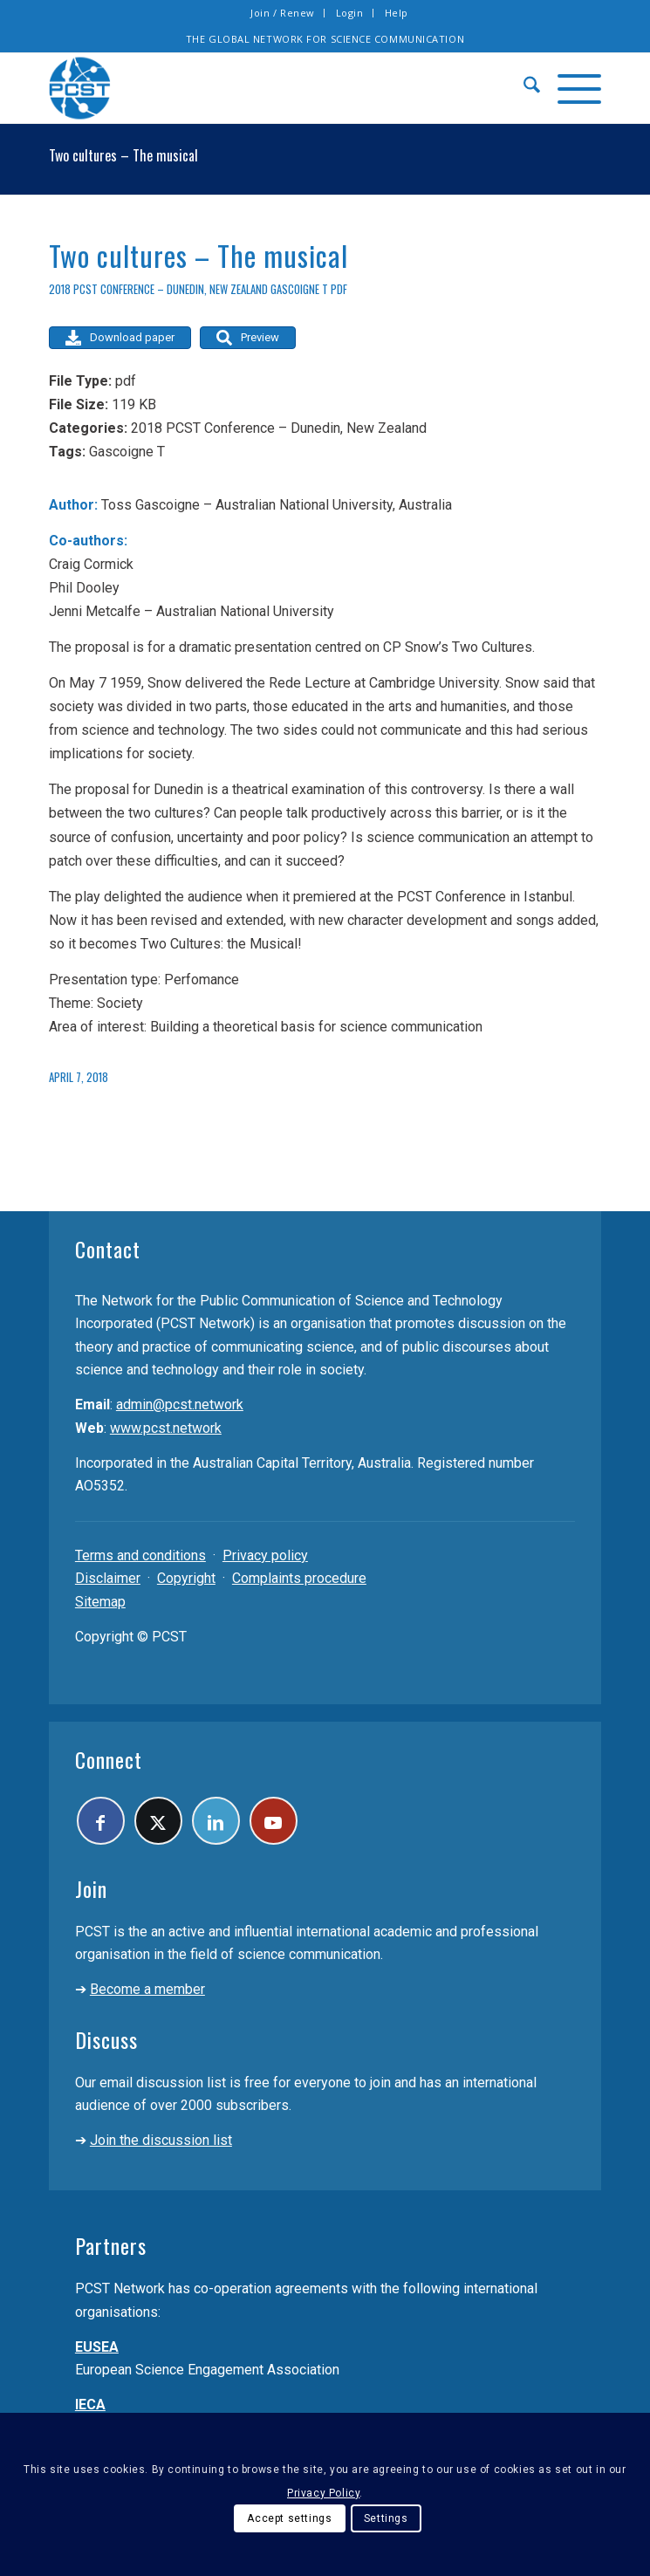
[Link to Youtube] (274, 1821)
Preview (247, 338)
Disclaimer (107, 1578)
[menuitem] (283, 13)
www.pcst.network (166, 1428)
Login (350, 12)
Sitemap (100, 1601)
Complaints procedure (299, 1578)
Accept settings (289, 2518)
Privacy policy (265, 1555)
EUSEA (97, 2347)
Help (396, 12)
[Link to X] (158, 1821)
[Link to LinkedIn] (216, 1821)
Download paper (119, 338)
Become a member (147, 1989)
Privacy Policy (323, 2493)
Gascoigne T (299, 289)
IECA (90, 2404)
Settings (386, 2518)
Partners (111, 2245)
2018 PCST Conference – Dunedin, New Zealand (158, 289)
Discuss (106, 2039)
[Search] (523, 88)
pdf (339, 289)
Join (91, 1888)
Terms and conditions (140, 1555)
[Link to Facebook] (101, 1821)
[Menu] (570, 88)
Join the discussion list (161, 2140)
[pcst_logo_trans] (270, 88)
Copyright (186, 1578)
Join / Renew (282, 12)
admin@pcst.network (179, 1404)
